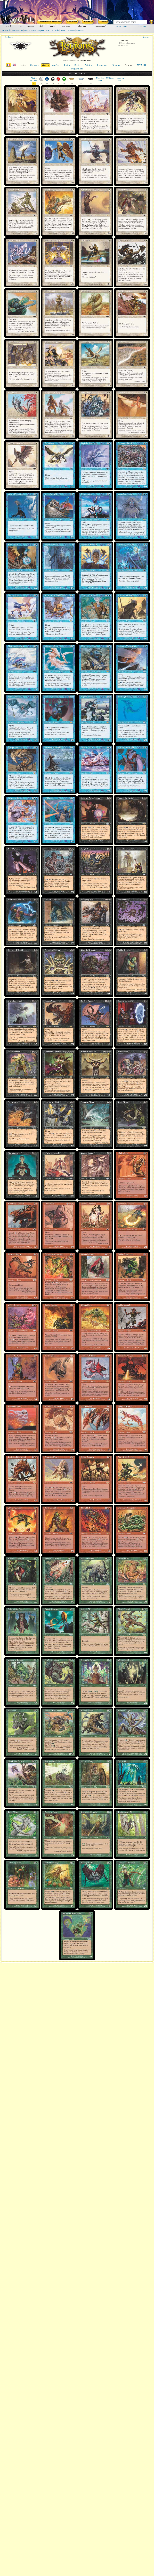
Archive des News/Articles (12, 30)
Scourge (146, 37)
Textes (67, 65)
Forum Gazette (30, 30)
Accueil (8, 26)
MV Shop (66, 26)
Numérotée (56, 65)
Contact (63, 30)
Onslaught (9, 37)
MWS (48, 30)
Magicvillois (77, 68)
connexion (142, 26)
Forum (53, 26)
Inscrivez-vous (121, 26)
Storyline (71, 30)
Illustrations (102, 65)
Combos (30, 26)
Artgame (40, 30)
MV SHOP (142, 65)
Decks (19, 26)
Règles (41, 26)
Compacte (35, 65)
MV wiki (55, 30)
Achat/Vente (82, 26)
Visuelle (45, 65)
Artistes (88, 65)
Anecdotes (80, 30)
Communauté (100, 26)
